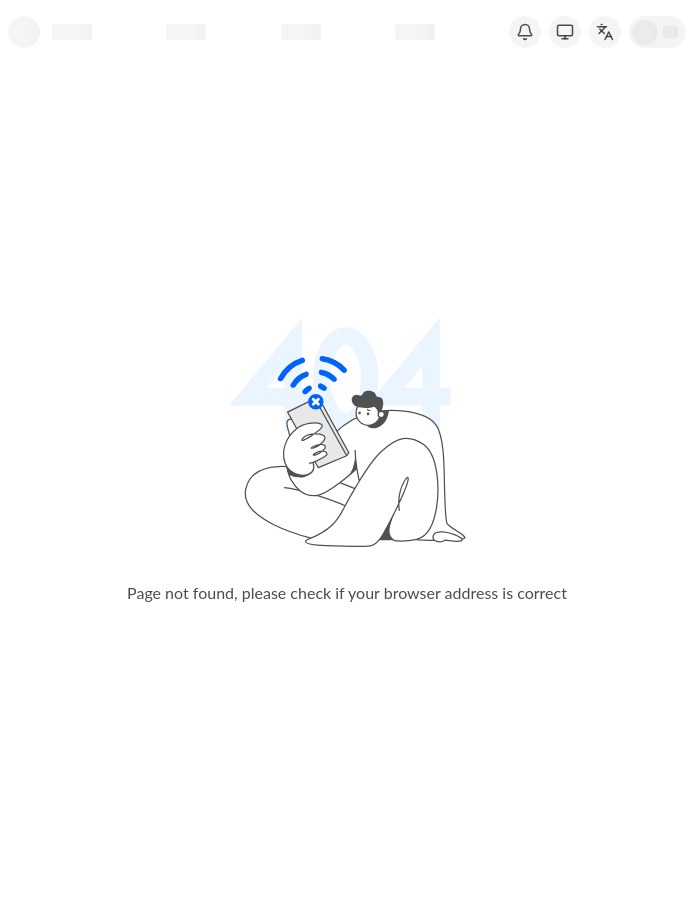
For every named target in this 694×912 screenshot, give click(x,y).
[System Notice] (525, 32)
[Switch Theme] (565, 32)
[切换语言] (605, 32)
